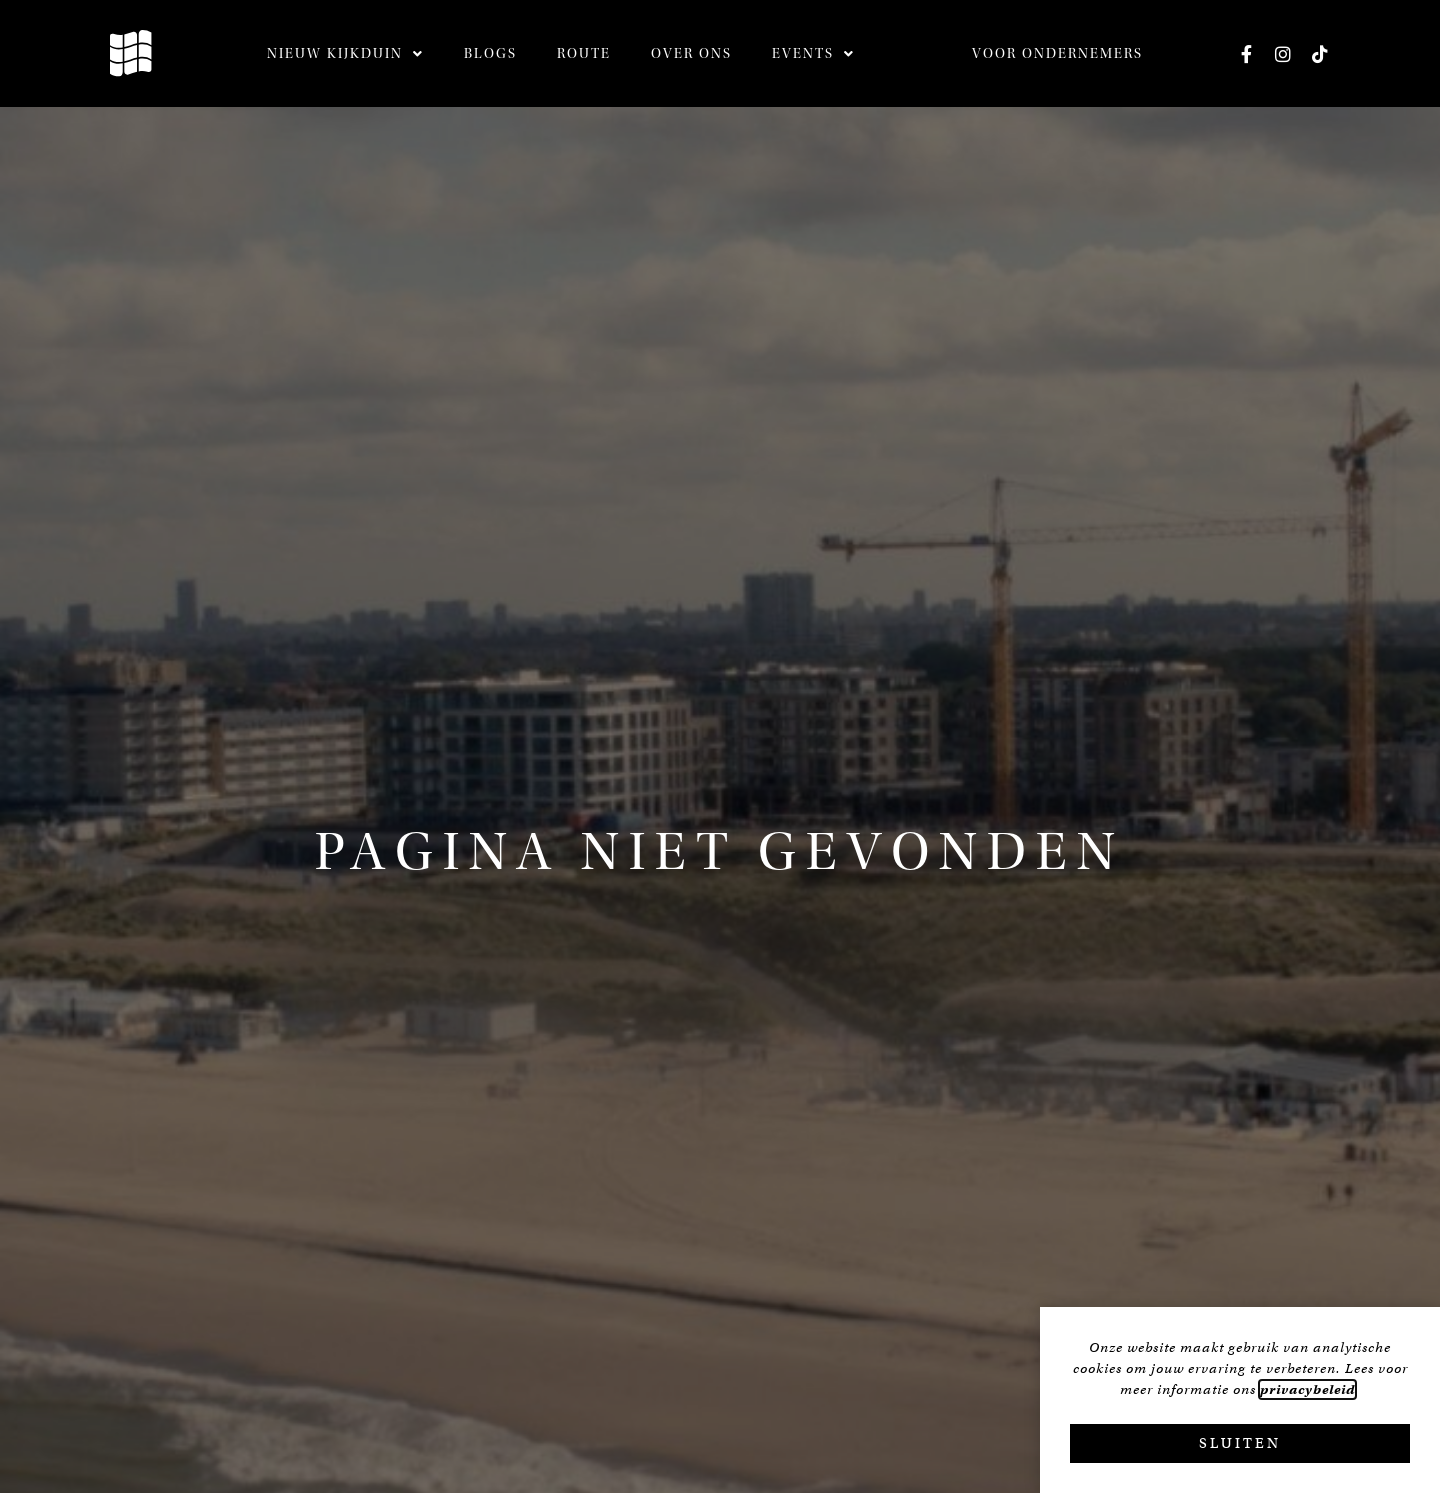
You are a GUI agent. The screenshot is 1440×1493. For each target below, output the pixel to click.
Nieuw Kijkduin (345, 54)
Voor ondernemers (1057, 54)
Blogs (490, 54)
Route (584, 54)
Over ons (691, 54)
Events (813, 54)
